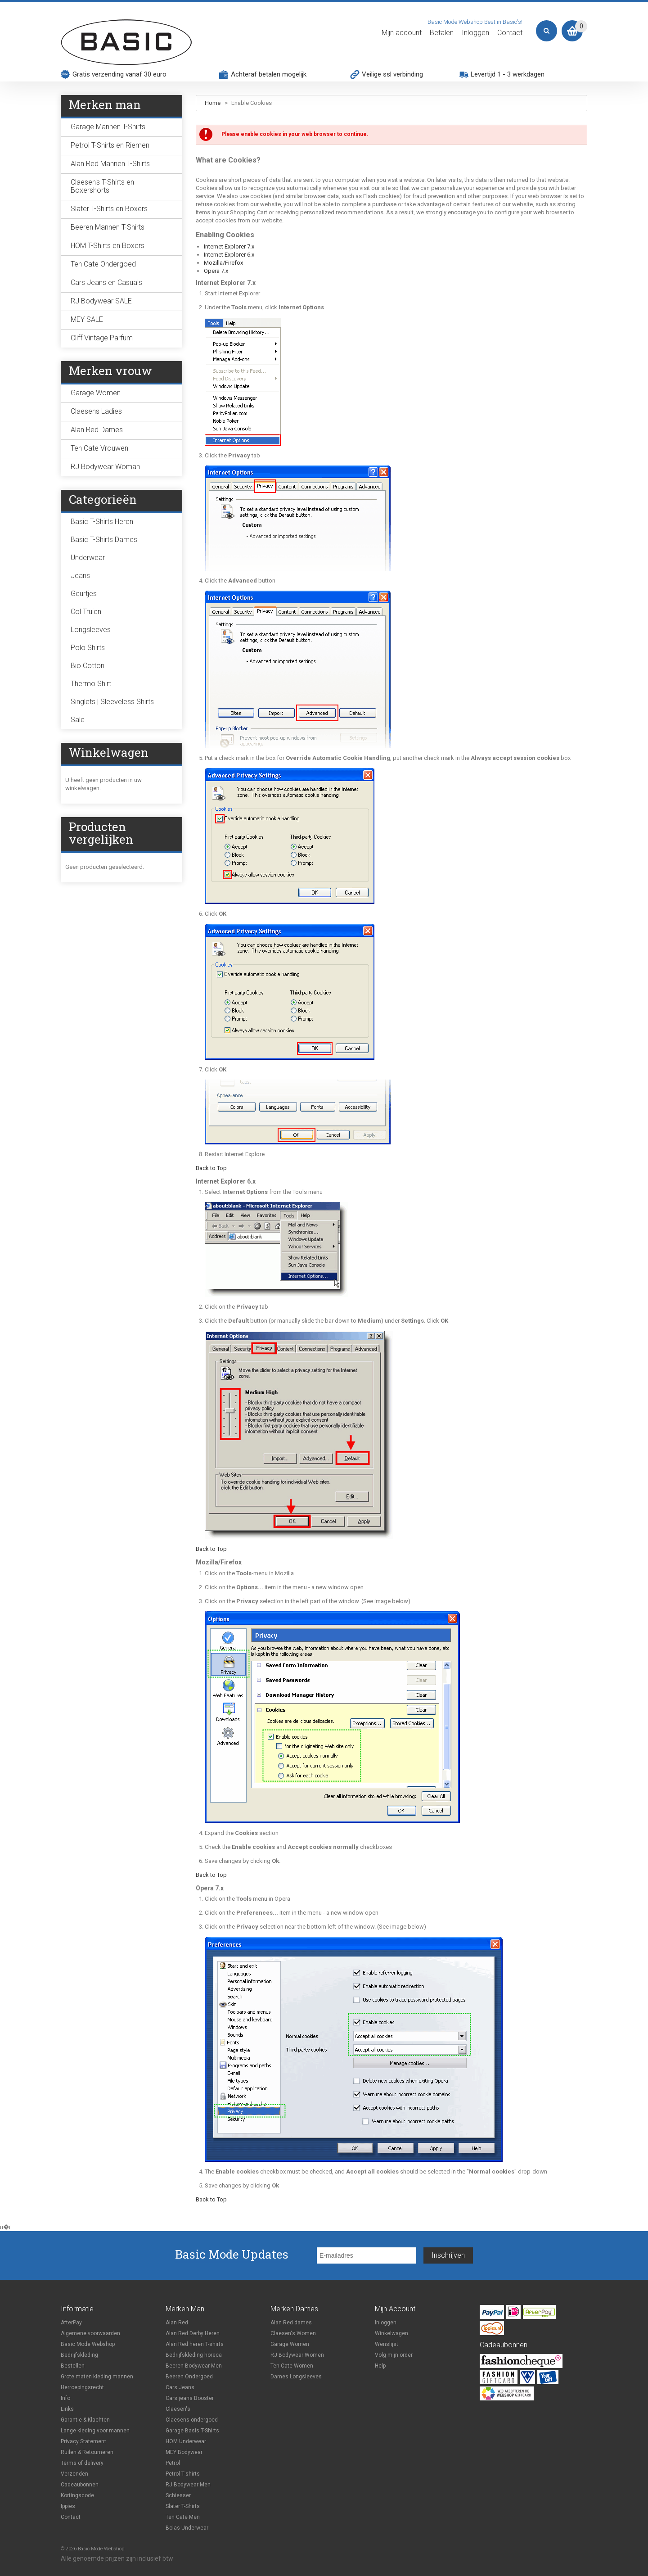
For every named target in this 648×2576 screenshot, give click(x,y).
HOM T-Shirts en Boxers (107, 245)
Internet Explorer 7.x (229, 246)
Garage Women (96, 393)
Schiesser (178, 2495)
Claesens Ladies (96, 411)
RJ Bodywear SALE (101, 301)
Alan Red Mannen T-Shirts (110, 163)
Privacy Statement (83, 2441)
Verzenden (74, 2474)
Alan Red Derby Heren (193, 2333)
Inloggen (475, 33)
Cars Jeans (180, 2387)
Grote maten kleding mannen (97, 2376)
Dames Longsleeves (296, 2376)
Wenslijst (386, 2344)
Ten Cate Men (183, 2517)
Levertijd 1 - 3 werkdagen (507, 74)
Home (212, 102)
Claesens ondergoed (192, 2420)
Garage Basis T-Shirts (192, 2430)
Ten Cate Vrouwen (99, 448)
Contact (509, 33)
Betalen (442, 33)
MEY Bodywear (184, 2452)
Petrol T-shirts (183, 2474)
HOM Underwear (186, 2441)
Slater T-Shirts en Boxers (109, 208)
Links (67, 2409)
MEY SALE (87, 319)
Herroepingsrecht (82, 2387)
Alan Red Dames (97, 429)
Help (380, 2366)
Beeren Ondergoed (189, 2376)
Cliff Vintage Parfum (102, 338)
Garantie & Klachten (85, 2420)
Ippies (68, 2506)
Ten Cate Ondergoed (103, 264)
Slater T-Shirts (183, 2506)
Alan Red (177, 2322)
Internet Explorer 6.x (229, 254)
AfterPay (71, 2322)
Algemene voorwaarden (90, 2333)
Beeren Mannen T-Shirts (107, 227)
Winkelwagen (391, 2333)
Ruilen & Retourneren (87, 2452)
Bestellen (73, 2366)
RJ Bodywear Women (297, 2355)
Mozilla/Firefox (223, 262)
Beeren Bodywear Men (194, 2366)
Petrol (173, 2463)
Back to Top (211, 1168)
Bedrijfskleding (79, 2355)
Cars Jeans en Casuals (106, 282)
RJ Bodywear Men (188, 2484)
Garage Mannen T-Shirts (108, 126)
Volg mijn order (394, 2355)
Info (65, 2398)
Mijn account (402, 33)
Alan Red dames (291, 2322)
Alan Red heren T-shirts (195, 2344)
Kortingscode (77, 2495)
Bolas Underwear (187, 2528)
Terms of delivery (82, 2463)
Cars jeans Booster (190, 2398)
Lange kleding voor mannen (95, 2430)
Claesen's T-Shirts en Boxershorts (102, 186)
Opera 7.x (216, 270)
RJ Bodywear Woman (105, 466)
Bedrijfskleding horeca (194, 2355)
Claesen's (178, 2409)
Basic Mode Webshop (88, 2344)
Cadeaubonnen (80, 2484)
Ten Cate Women (291, 2366)
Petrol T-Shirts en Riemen (110, 145)
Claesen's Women (293, 2333)
